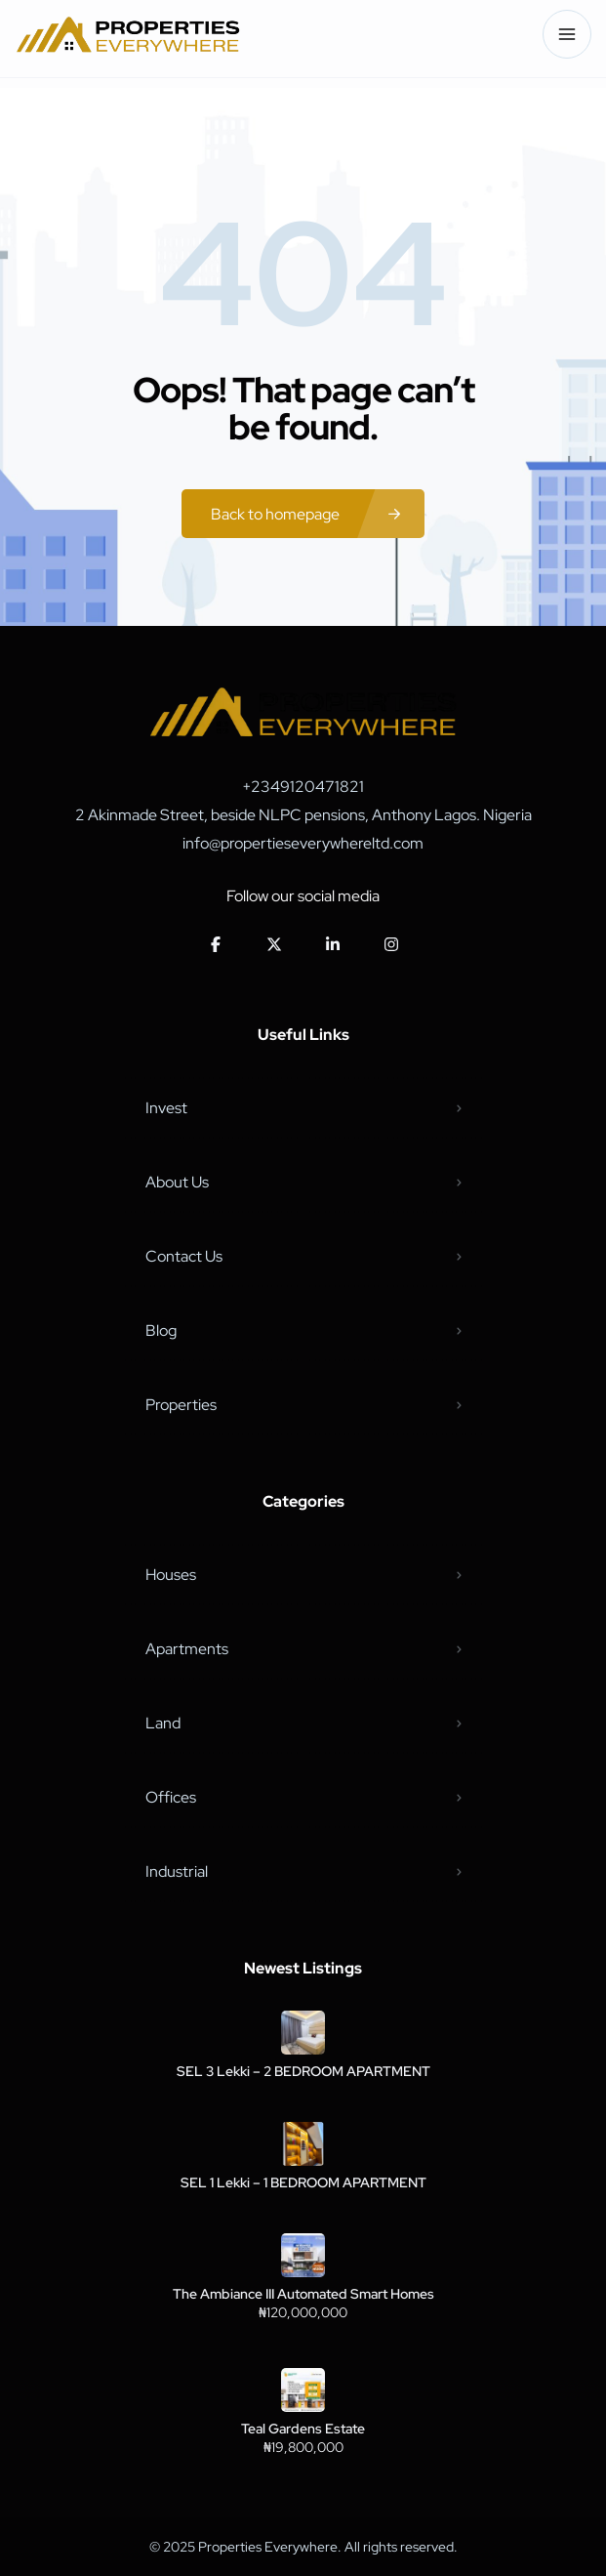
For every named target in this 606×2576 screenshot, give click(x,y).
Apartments (186, 1649)
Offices (170, 1797)
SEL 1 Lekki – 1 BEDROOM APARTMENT (303, 2182)
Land (163, 1723)
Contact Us (183, 1256)
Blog (161, 1330)
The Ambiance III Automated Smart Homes (303, 2294)
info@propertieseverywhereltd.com (303, 843)
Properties (181, 1404)
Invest (166, 1108)
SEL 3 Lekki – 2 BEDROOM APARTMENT (303, 2071)
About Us (177, 1182)
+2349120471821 (303, 786)
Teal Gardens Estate (303, 2428)
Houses (170, 1574)
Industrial (176, 1871)
